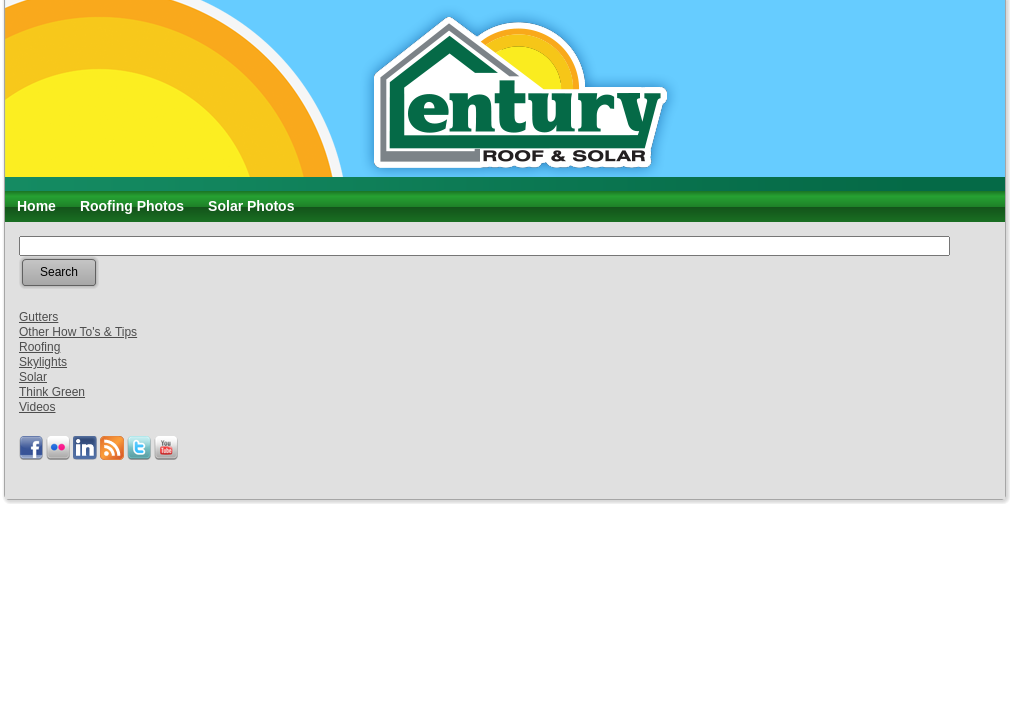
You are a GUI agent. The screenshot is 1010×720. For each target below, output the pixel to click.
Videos (37, 407)
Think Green (52, 392)
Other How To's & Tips (78, 332)
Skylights (43, 362)
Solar (33, 377)
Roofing (39, 347)
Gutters (38, 317)
